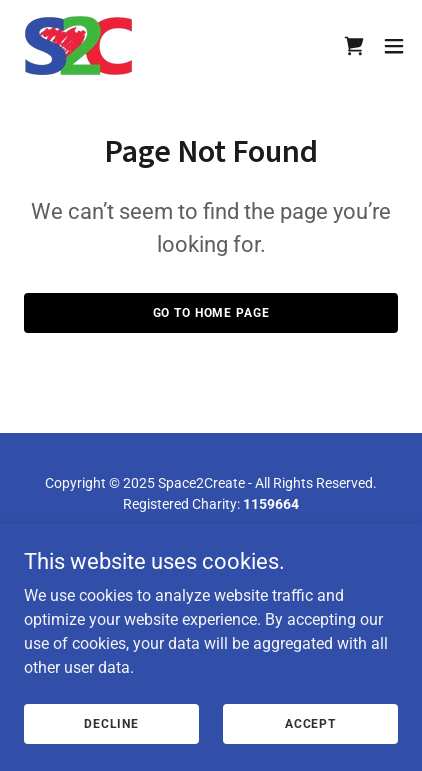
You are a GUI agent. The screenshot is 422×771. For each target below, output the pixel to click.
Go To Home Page (211, 313)
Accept (310, 723)
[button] (394, 46)
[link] (78, 45)
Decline (111, 723)
